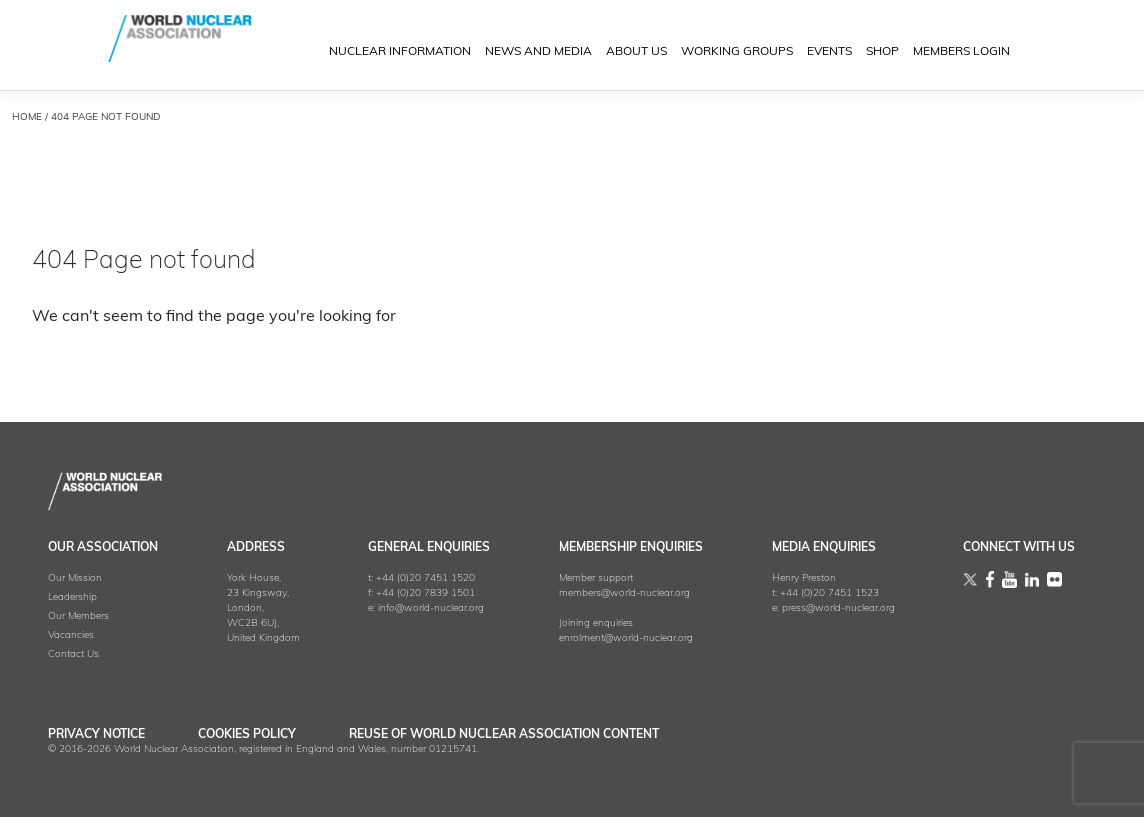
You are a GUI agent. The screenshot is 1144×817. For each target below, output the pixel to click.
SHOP (882, 52)
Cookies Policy (247, 735)
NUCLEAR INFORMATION (400, 52)
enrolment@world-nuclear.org (626, 638)
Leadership (72, 597)
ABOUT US (636, 52)
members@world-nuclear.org (624, 593)
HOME (27, 117)
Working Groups (737, 52)
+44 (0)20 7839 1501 (425, 593)
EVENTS (829, 52)
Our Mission (75, 578)
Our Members (78, 616)
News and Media (538, 52)
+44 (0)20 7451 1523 (829, 593)
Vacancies (71, 635)
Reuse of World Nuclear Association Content (504, 735)
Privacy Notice (96, 735)
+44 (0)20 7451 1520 (425, 578)
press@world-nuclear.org (838, 608)
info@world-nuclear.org (431, 608)
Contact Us (73, 654)
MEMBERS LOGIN (961, 52)
